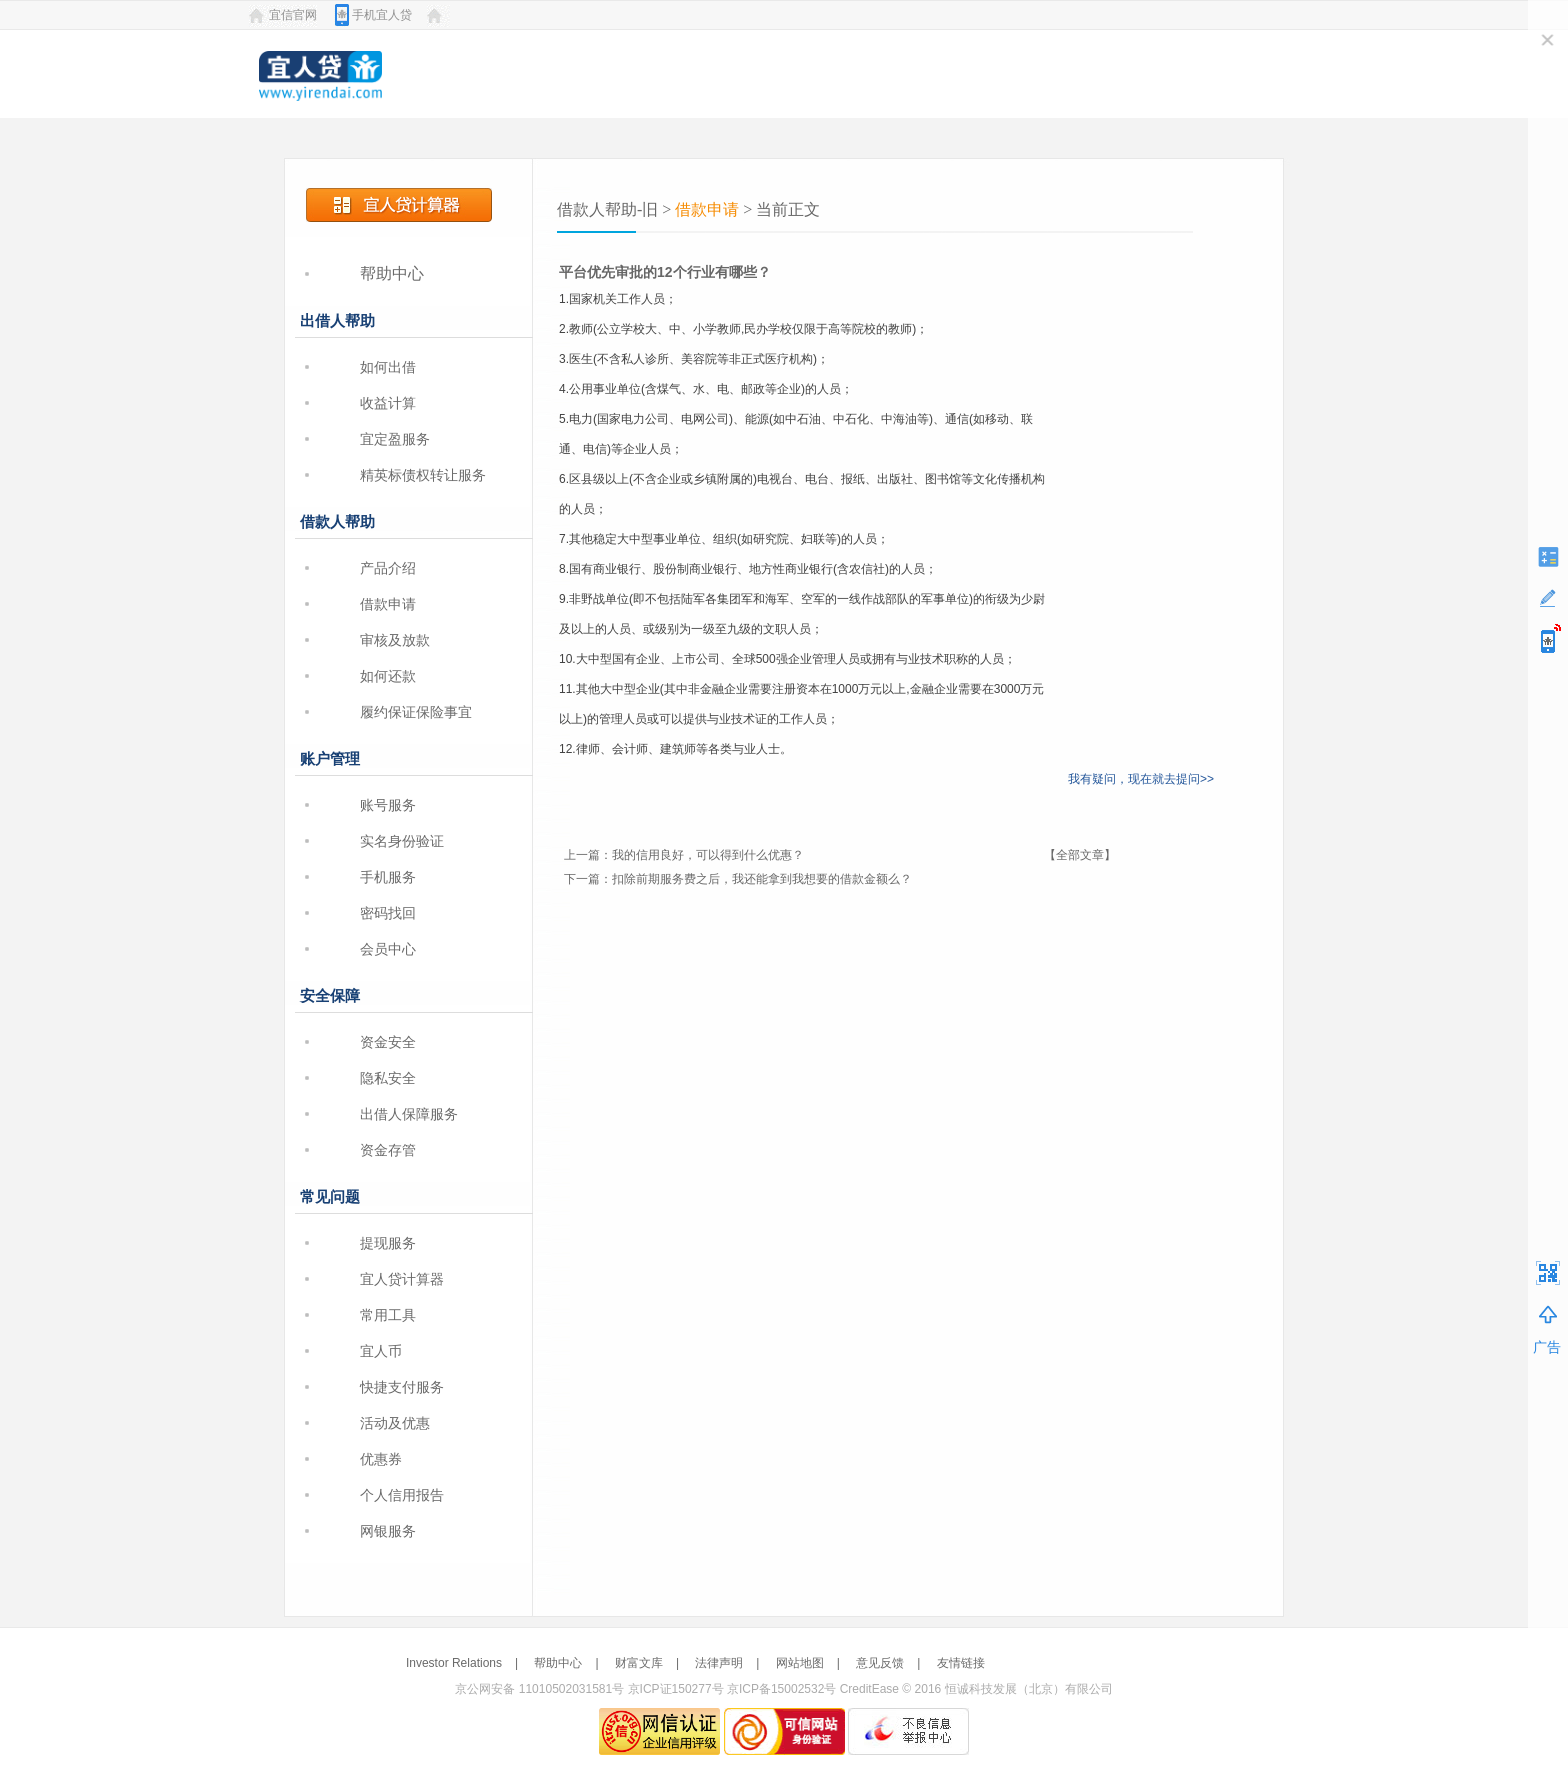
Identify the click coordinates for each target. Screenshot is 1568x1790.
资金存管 (388, 1150)
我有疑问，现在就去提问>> (1141, 779)
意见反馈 (880, 1663)
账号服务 (388, 805)
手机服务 (388, 877)
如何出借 (388, 367)
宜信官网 (293, 15)
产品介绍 (388, 568)
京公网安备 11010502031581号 (539, 1689)
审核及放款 (395, 640)
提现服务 (388, 1243)
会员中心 (388, 949)
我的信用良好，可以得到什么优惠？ (708, 855)
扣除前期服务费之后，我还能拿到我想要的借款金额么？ (762, 879)
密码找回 (388, 913)
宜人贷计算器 (402, 1279)
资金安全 (388, 1042)
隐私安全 (388, 1078)
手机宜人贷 (382, 15)
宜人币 (381, 1351)
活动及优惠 (395, 1423)
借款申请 (388, 604)
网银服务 (388, 1531)
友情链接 (961, 1663)
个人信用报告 (402, 1495)
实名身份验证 (402, 841)
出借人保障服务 (409, 1114)
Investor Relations (454, 1663)
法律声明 (719, 1663)
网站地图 (800, 1663)
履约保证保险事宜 (416, 712)
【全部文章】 (1080, 855)
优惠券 (381, 1459)
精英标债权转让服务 (423, 475)
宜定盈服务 (395, 439)
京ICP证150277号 (676, 1689)
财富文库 (639, 1663)
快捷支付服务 (402, 1387)
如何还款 (388, 676)
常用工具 (388, 1315)
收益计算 (388, 403)
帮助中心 (392, 273)
